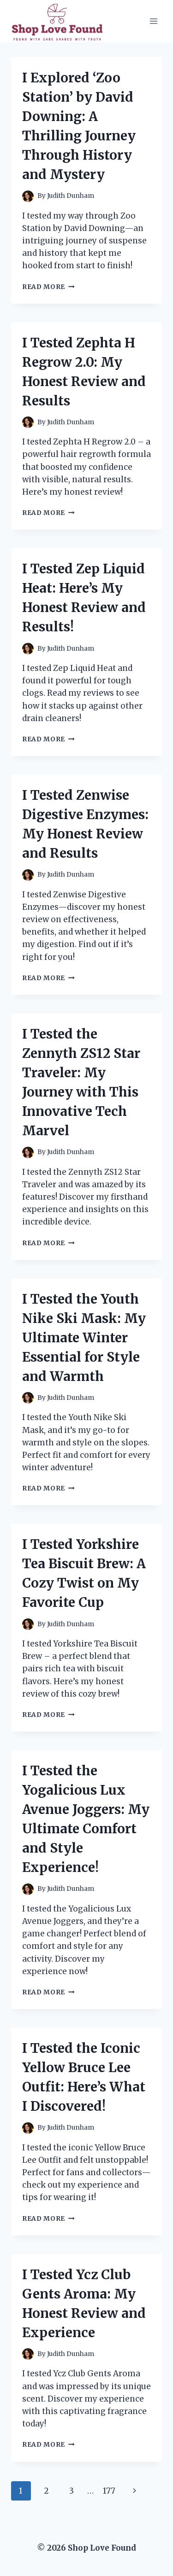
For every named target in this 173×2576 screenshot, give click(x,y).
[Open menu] (153, 21)
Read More (48, 287)
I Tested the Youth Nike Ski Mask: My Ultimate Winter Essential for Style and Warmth (84, 1338)
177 (109, 2491)
